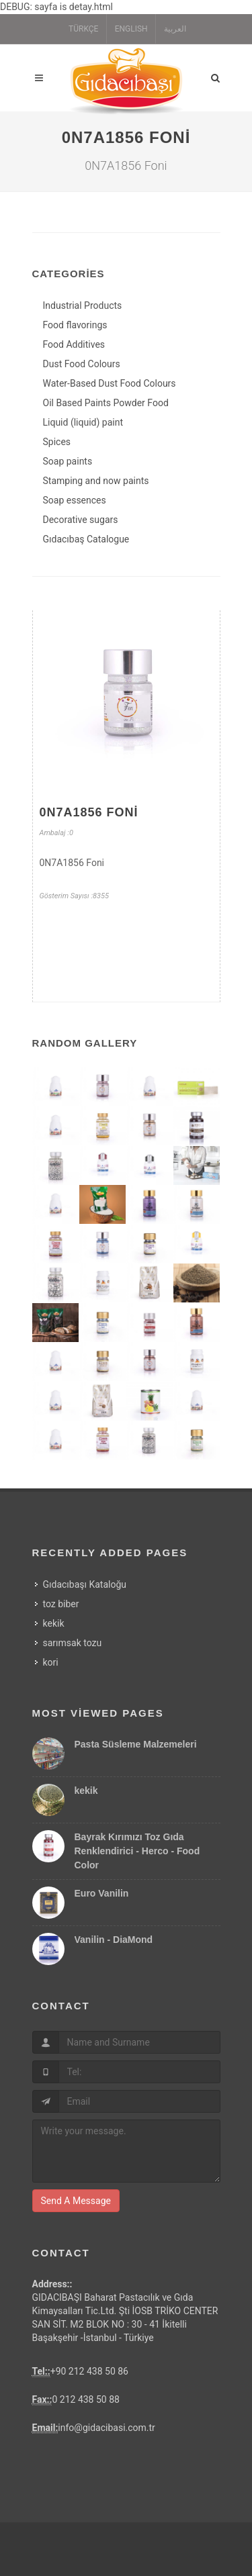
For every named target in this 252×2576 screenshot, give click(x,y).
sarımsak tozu (72, 1642)
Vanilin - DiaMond (114, 1939)
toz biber (61, 1604)
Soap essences (74, 500)
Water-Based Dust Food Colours (109, 383)
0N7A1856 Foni (89, 812)
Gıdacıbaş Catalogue (86, 539)
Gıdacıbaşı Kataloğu (85, 1584)
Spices (57, 441)
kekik (54, 1623)
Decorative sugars (80, 519)
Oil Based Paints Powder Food (106, 402)
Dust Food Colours (81, 364)
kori (50, 1662)
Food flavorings (75, 325)
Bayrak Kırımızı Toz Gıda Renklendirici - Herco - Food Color (137, 1850)
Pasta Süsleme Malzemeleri (136, 1744)
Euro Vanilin (102, 1893)
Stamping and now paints (96, 480)
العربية (175, 29)
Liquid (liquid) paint (83, 422)
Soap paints (68, 461)
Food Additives (74, 344)
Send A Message (76, 2200)
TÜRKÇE (83, 29)
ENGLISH (131, 29)
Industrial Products (82, 305)
